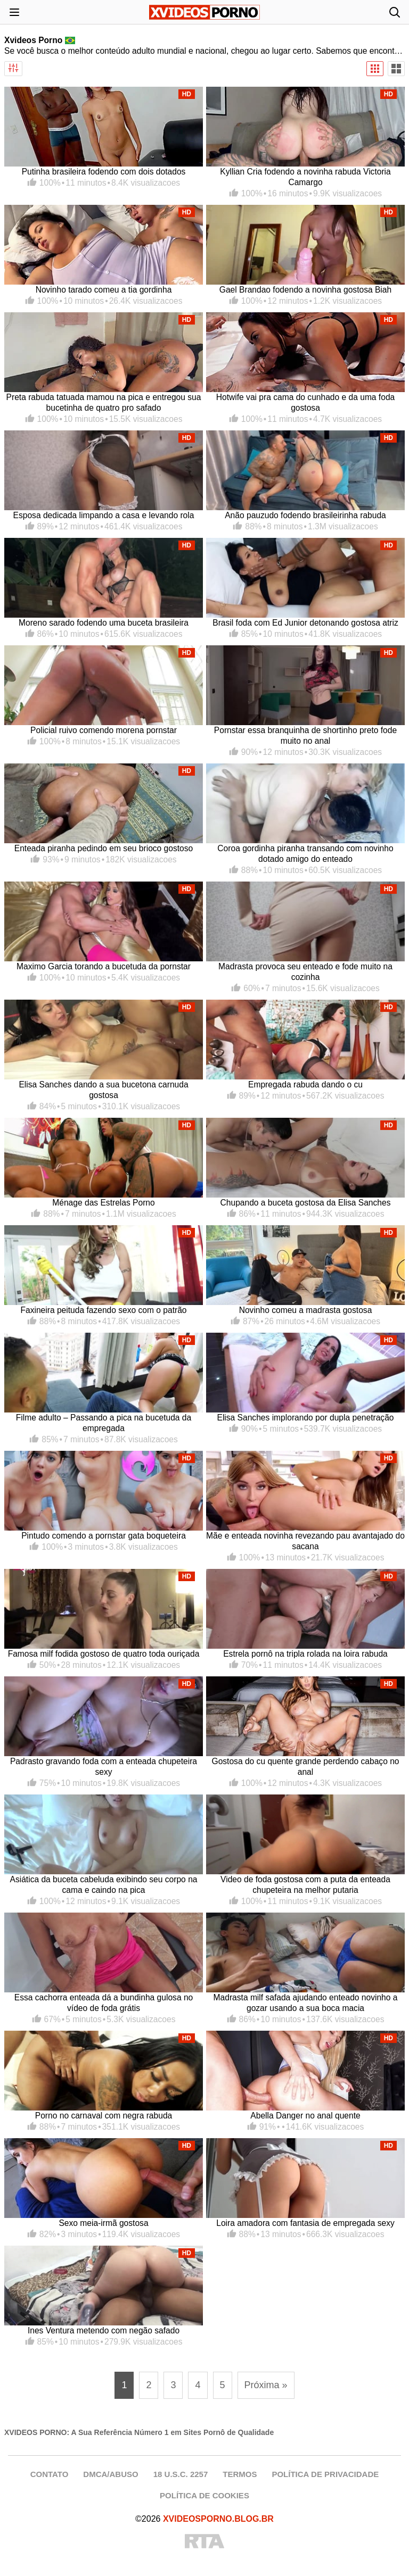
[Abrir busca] (394, 12)
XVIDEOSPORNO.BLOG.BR (218, 2518)
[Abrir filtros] (13, 68)
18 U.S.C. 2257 (180, 2474)
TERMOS (240, 2474)
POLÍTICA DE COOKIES (204, 2495)
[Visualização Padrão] (374, 68)
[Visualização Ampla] (396, 68)
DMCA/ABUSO (110, 2474)
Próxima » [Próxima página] (266, 2385)
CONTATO (49, 2474)
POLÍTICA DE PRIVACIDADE (325, 2474)
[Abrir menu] (14, 12)
